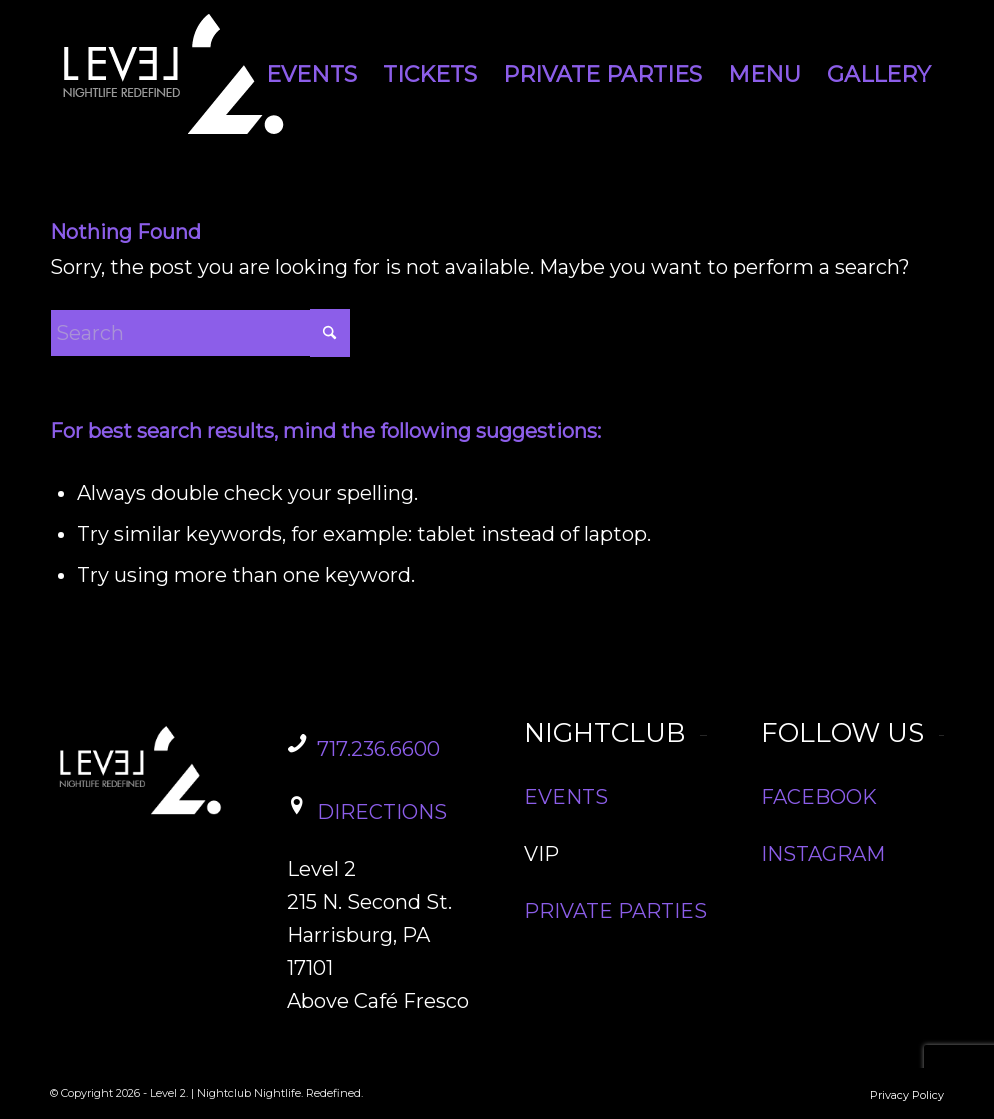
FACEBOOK (819, 797)
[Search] (200, 333)
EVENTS (566, 797)
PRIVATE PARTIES (615, 911)
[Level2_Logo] (175, 75)
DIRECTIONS (382, 812)
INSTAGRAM (823, 854)
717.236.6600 (378, 749)
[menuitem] (311, 75)
